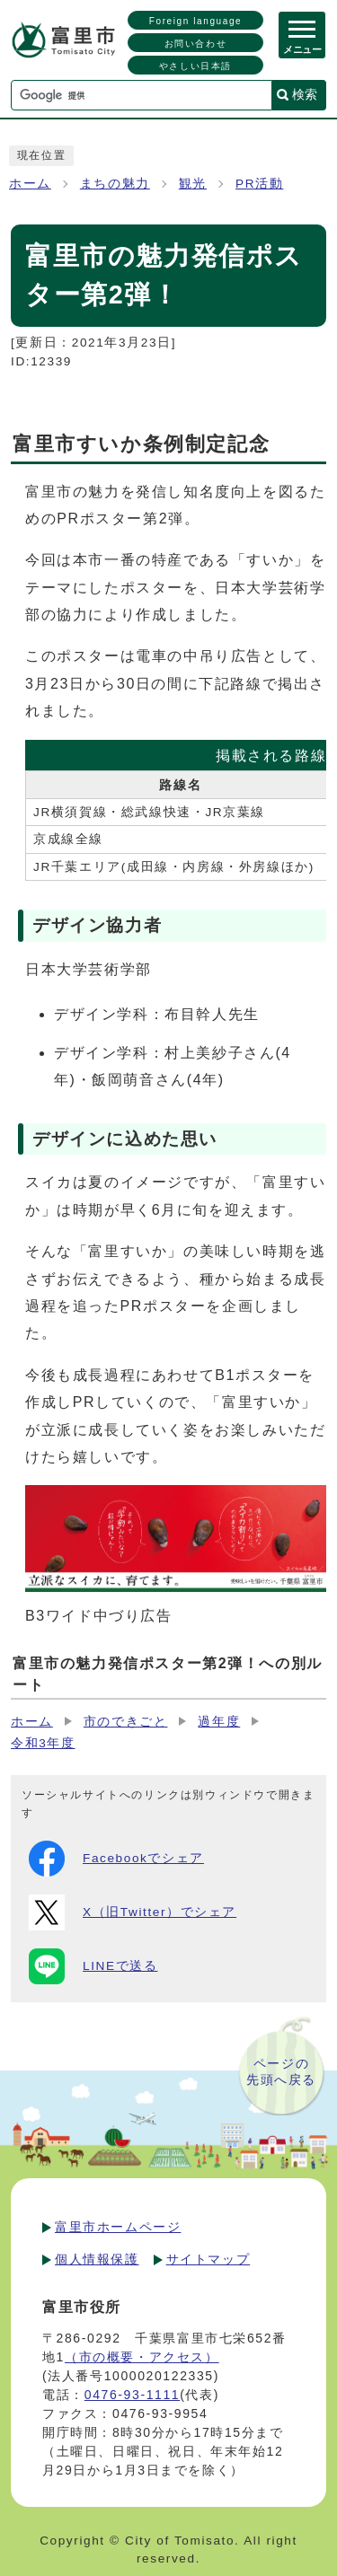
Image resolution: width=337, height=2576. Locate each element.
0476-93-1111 (132, 2394)
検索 (304, 94)
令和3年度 (43, 1743)
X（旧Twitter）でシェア (132, 1912)
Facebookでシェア (116, 1859)
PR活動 (259, 183)
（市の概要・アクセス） (142, 2357)
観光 (193, 183)
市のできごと (126, 1721)
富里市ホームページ (118, 2227)
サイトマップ (208, 2259)
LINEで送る (93, 1966)
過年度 (219, 1721)
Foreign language (195, 21)
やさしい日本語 (195, 66)
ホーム (30, 183)
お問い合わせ (195, 43)
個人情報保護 (97, 2259)
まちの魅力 (115, 183)
